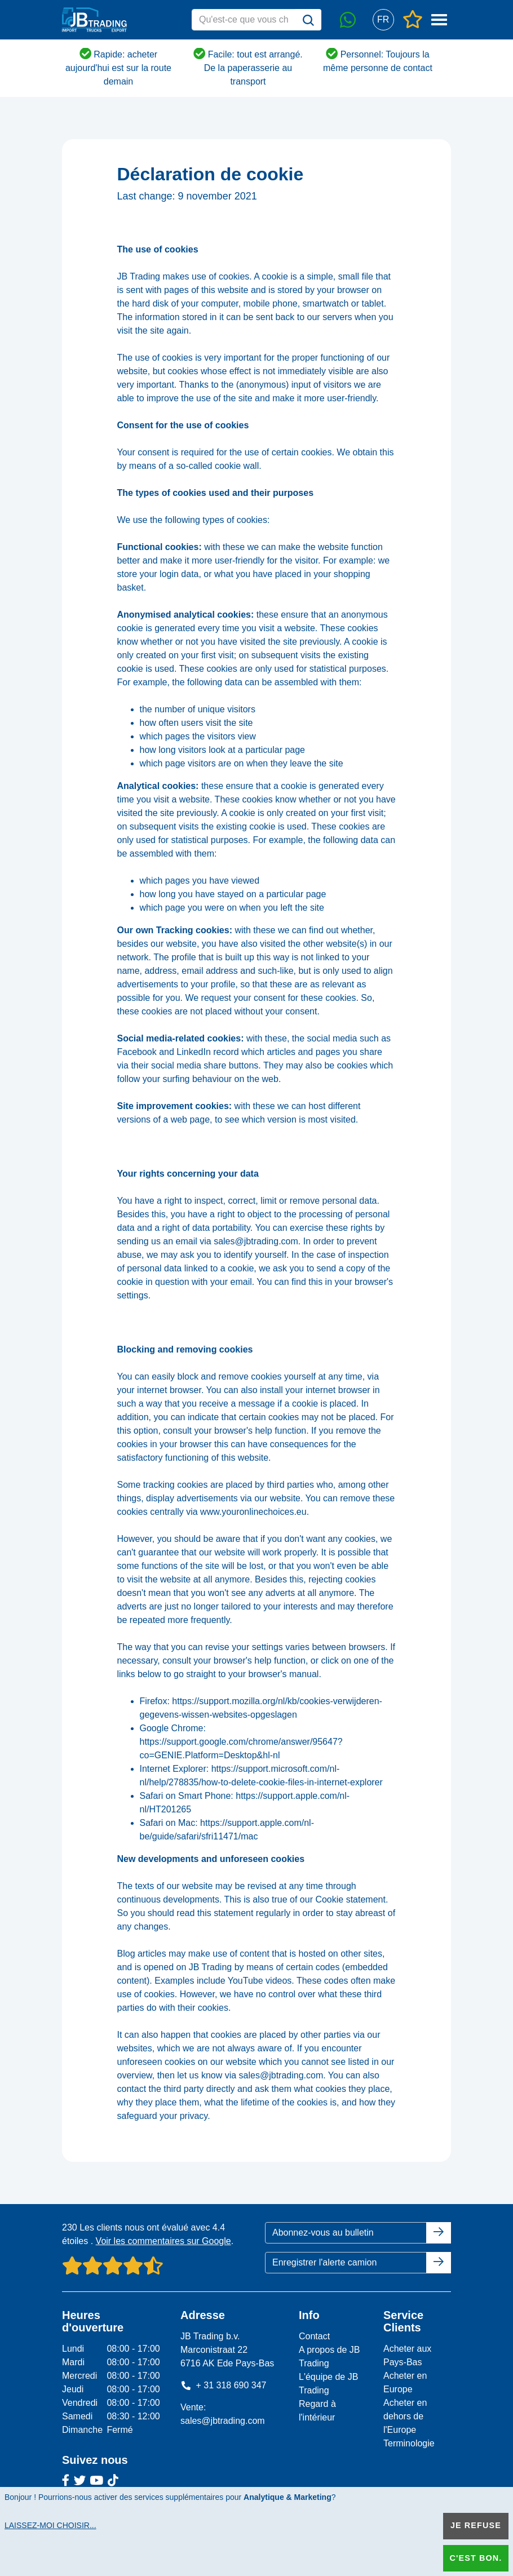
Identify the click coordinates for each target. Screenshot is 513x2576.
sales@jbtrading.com (222, 2421)
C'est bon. (475, 2557)
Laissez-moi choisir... (50, 2525)
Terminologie (409, 2443)
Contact (314, 2336)
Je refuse (475, 2525)
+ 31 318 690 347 (223, 2385)
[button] (383, 20)
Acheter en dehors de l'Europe (405, 2416)
